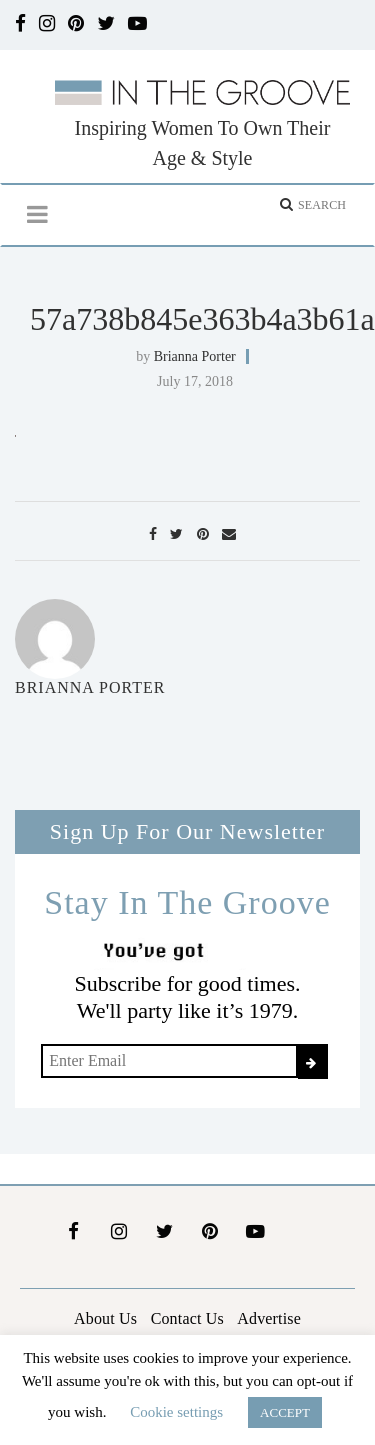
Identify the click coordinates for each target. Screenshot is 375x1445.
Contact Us (187, 1318)
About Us (105, 1318)
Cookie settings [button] (176, 1412)
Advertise (269, 1318)
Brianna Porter (195, 356)
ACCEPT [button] (285, 1412)
